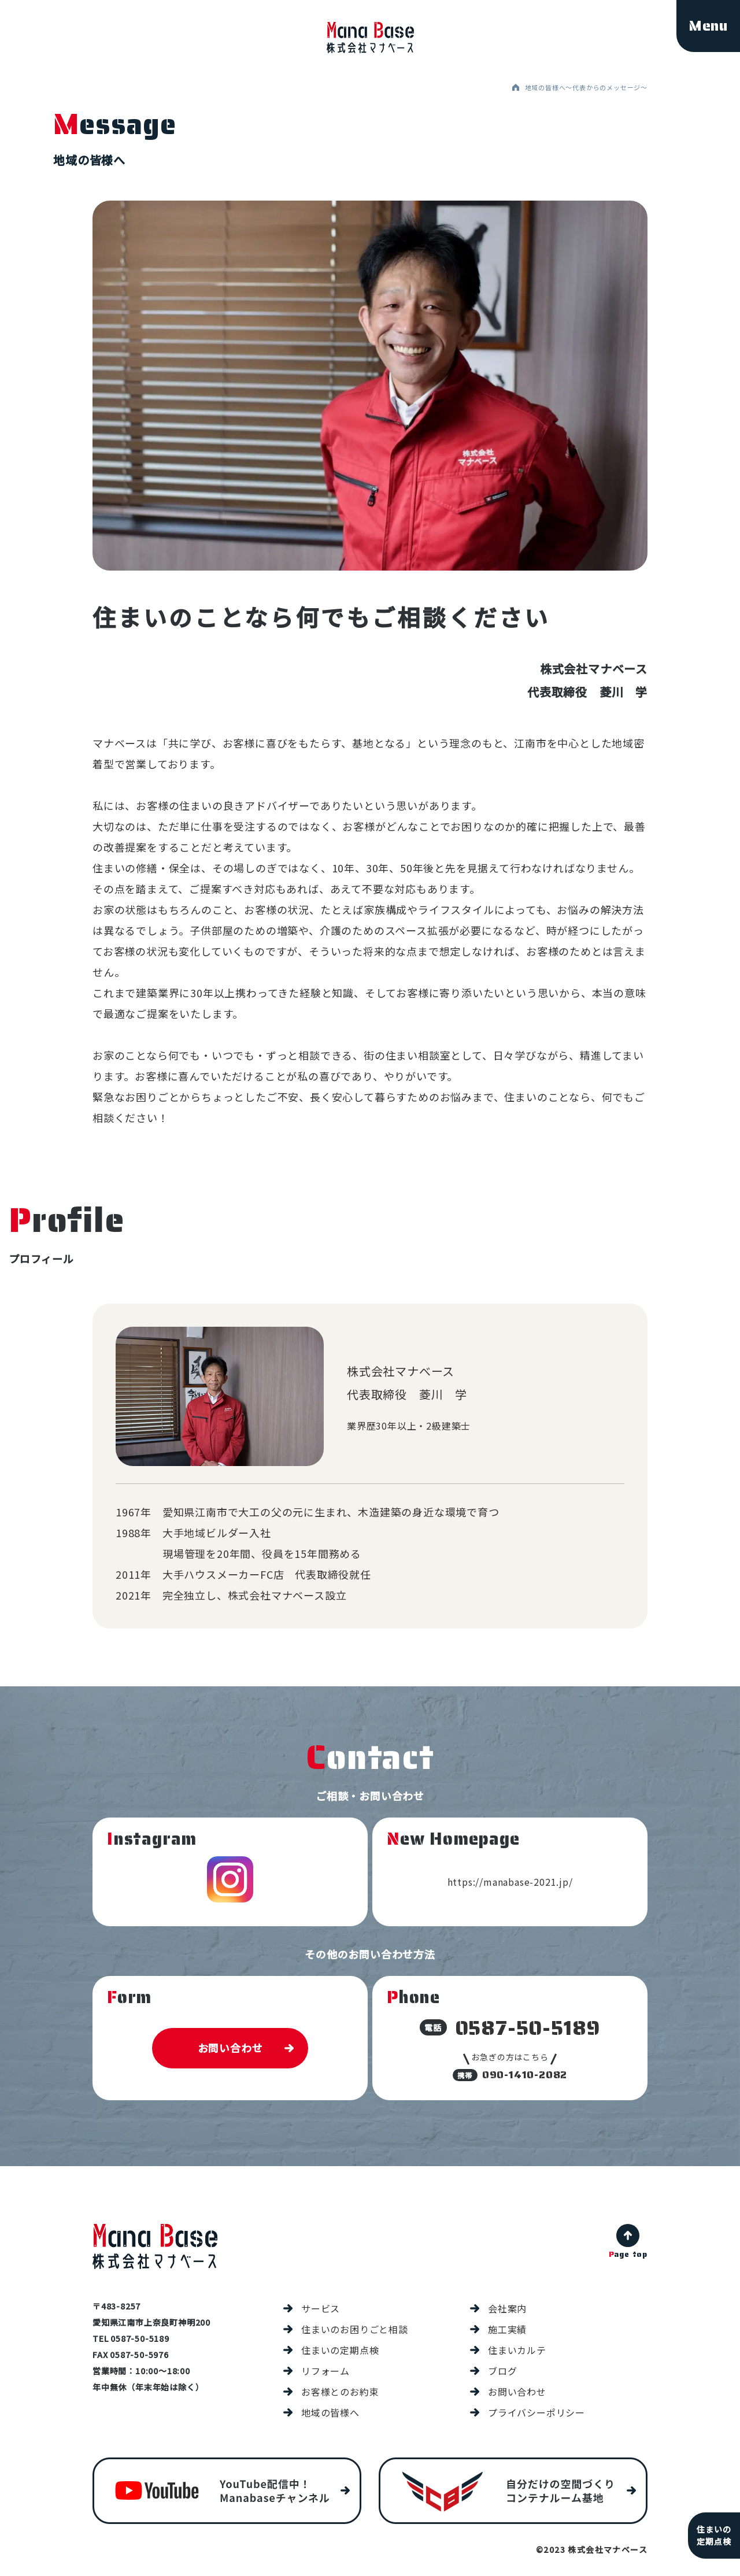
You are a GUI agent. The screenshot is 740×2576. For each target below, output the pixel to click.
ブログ (502, 2371)
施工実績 (507, 2329)
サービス (320, 2308)
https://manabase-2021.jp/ (510, 1882)
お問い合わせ (230, 2047)
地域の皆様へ (330, 2412)
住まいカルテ (517, 2350)
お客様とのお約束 (340, 2392)
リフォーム (325, 2371)
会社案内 (507, 2308)
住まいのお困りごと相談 (354, 2329)
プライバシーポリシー (536, 2412)
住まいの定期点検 (340, 2350)
